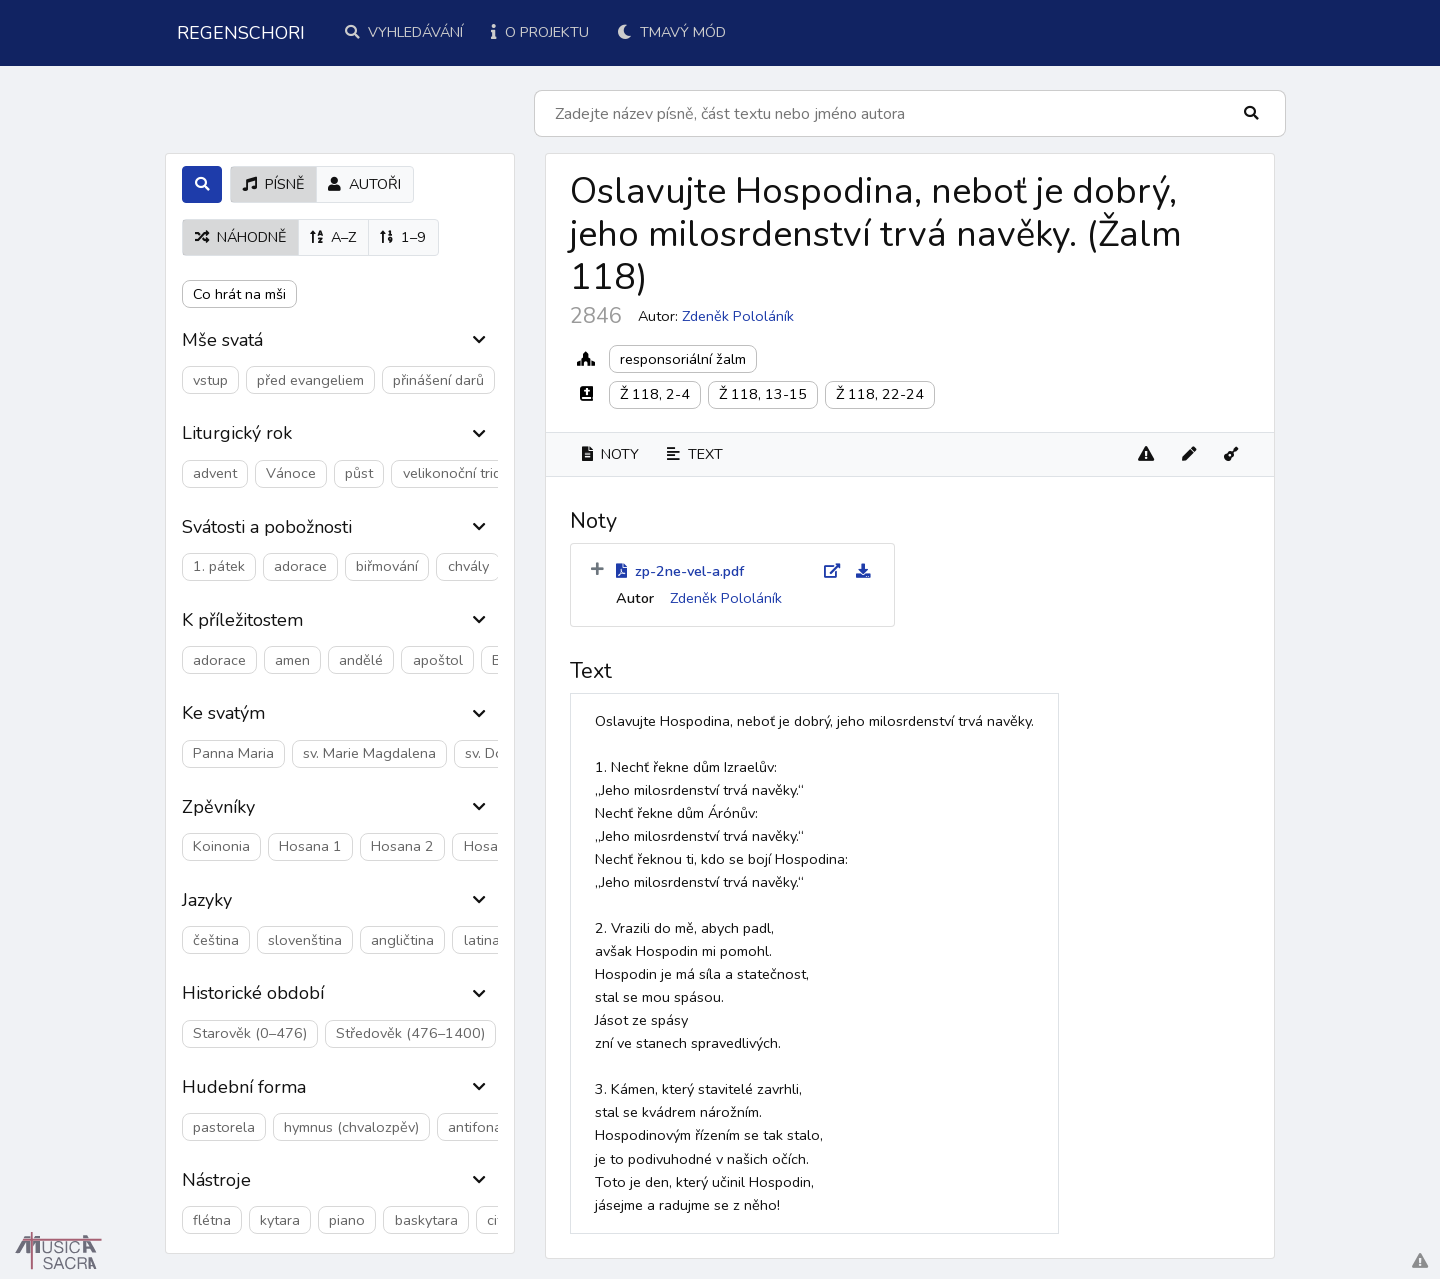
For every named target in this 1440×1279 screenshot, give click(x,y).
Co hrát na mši (239, 294)
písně (273, 184)
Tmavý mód (671, 32)
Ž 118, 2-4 (655, 394)
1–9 (403, 237)
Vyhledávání (404, 32)
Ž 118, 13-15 (763, 394)
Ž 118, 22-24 (880, 394)
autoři (364, 184)
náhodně (240, 237)
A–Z (333, 237)
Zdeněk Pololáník (738, 316)
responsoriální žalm (683, 359)
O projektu (540, 32)
